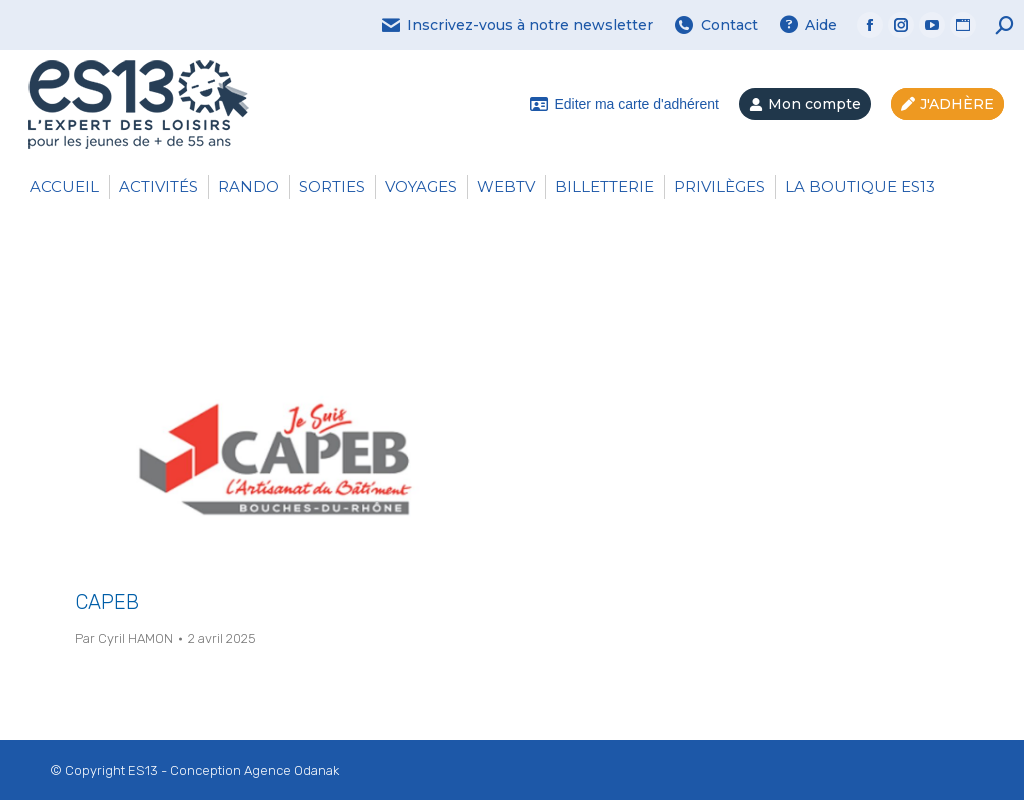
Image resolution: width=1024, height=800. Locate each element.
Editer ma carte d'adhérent (624, 104)
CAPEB (107, 602)
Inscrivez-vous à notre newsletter (517, 25)
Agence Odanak (291, 770)
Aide (808, 25)
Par (124, 638)
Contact (715, 25)
